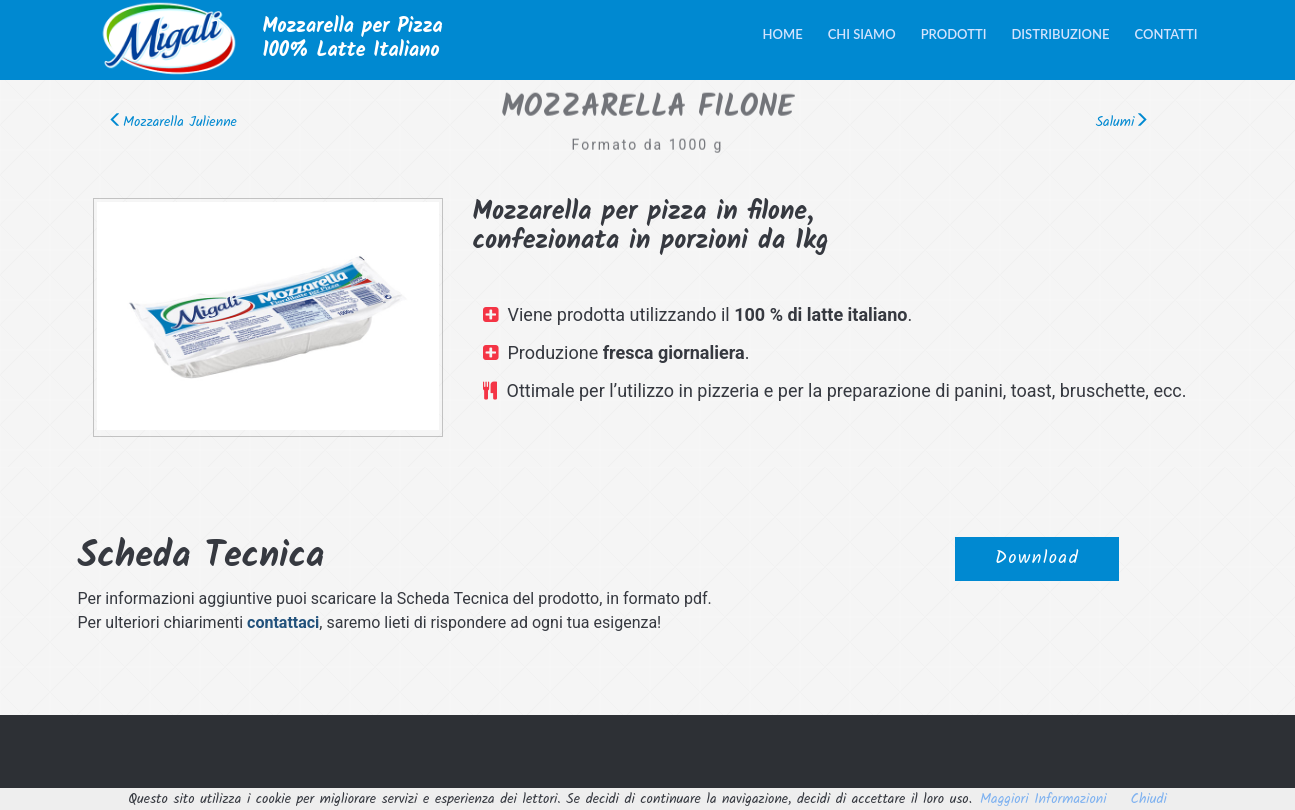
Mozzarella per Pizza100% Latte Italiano (353, 39)
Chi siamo (862, 34)
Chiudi (1149, 799)
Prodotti (954, 34)
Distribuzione (1060, 34)
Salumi (1123, 122)
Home (783, 34)
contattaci (283, 622)
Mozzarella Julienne (172, 122)
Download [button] (1037, 564)
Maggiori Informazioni (1043, 799)
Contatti (1166, 34)
